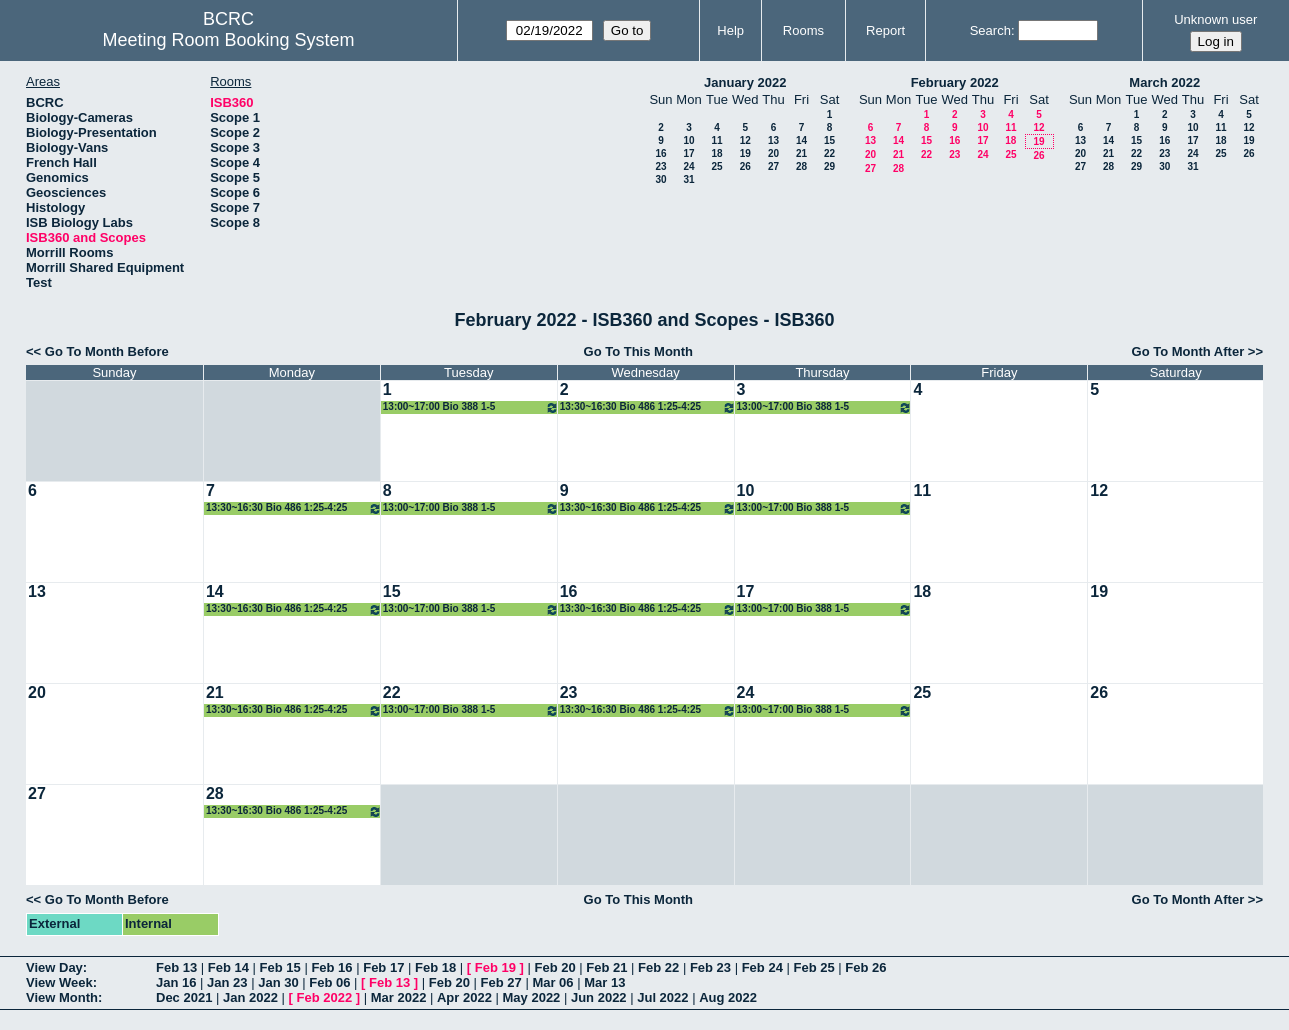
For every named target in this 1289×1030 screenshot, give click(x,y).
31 (688, 179)
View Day (54, 967)
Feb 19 (495, 967)
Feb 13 (176, 967)
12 (745, 140)
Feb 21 (606, 967)
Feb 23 (710, 967)
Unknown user (1215, 19)
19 (745, 153)
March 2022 (1164, 82)
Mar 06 (552, 982)
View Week (59, 982)
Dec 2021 (184, 997)
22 (829, 153)
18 (716, 153)
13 (773, 140)
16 (660, 153)
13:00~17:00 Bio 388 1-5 (471, 407)
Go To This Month (639, 351)
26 (745, 166)
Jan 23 (227, 982)
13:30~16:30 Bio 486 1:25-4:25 (648, 407)
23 (660, 166)
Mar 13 (604, 982)
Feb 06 (329, 982)
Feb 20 (554, 967)
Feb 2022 (325, 997)
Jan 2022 (250, 997)
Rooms (803, 30)
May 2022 (532, 997)
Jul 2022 (662, 997)
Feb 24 (762, 967)
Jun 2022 (599, 997)
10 (688, 140)
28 (801, 166)
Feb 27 (501, 982)
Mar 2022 (399, 997)
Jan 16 (176, 982)
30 (660, 179)
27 (773, 166)
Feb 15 (280, 967)
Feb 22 (658, 967)
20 (773, 153)
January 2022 (745, 82)
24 (688, 166)
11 (716, 140)
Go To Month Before (107, 351)
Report (885, 30)
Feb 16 (331, 967)
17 (688, 153)
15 (829, 140)
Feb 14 (228, 967)
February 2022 (955, 82)
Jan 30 (278, 982)
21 (801, 153)
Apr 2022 (464, 997)
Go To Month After (1188, 351)
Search (990, 30)
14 (801, 140)
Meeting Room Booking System (228, 40)
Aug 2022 (728, 997)
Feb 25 (813, 967)
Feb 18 (435, 967)
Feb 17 (383, 967)
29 (829, 166)
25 (716, 166)
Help (730, 30)
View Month (62, 997)
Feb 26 (865, 967)
